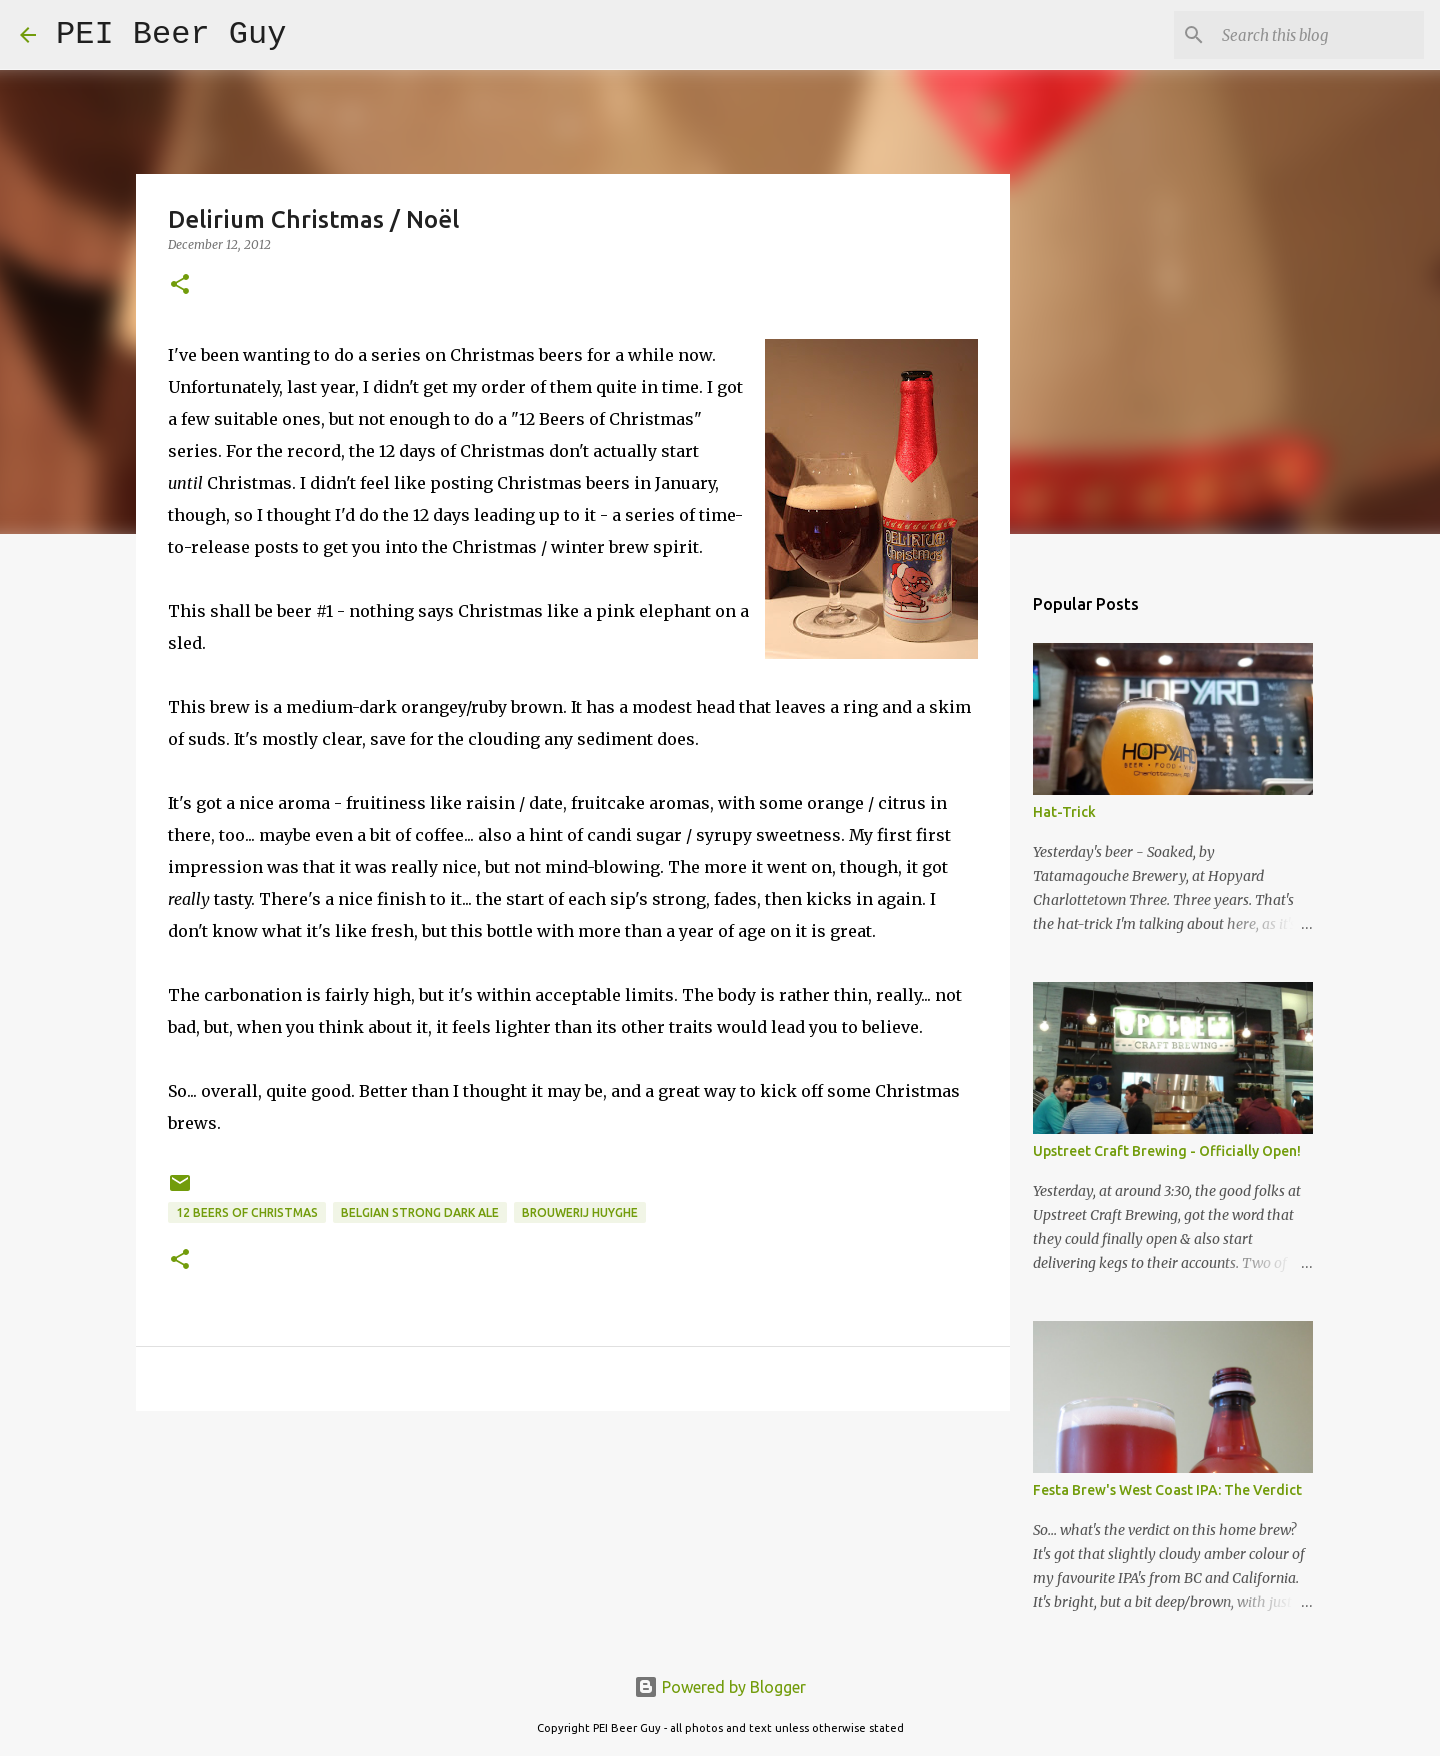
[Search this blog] (1319, 35)
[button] (180, 285)
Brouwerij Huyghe (580, 1212)
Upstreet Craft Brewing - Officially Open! (1167, 1151)
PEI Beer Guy (171, 34)
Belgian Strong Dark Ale (420, 1212)
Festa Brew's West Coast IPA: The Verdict (1167, 1490)
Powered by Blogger (720, 1687)
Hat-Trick (1064, 812)
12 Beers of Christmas (247, 1212)
